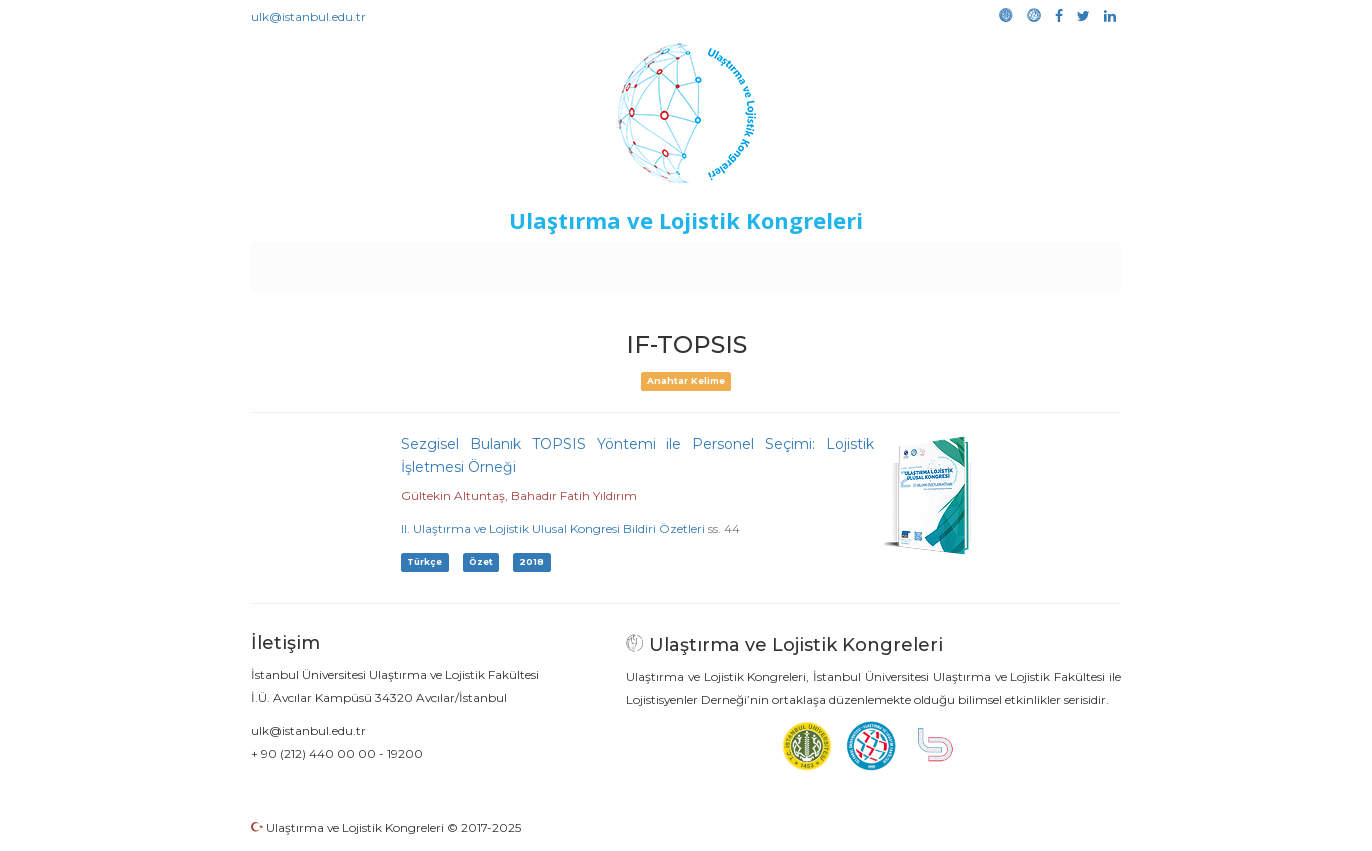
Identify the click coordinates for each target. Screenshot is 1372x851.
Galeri (987, 262)
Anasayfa (335, 262)
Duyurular (737, 262)
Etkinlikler (655, 262)
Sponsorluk (823, 262)
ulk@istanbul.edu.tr (308, 16)
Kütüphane (915, 262)
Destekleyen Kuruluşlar (527, 262)
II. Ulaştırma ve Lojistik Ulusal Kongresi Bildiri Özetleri (553, 528)
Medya (1045, 262)
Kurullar (407, 262)
